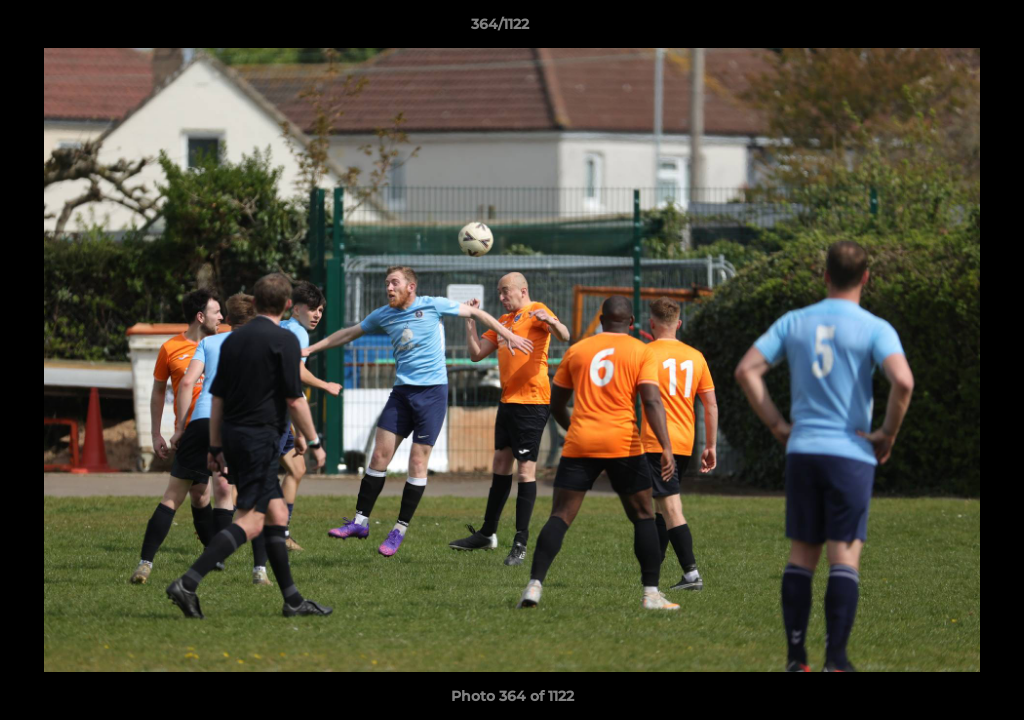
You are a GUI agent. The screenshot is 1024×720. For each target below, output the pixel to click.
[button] (940, 29)
